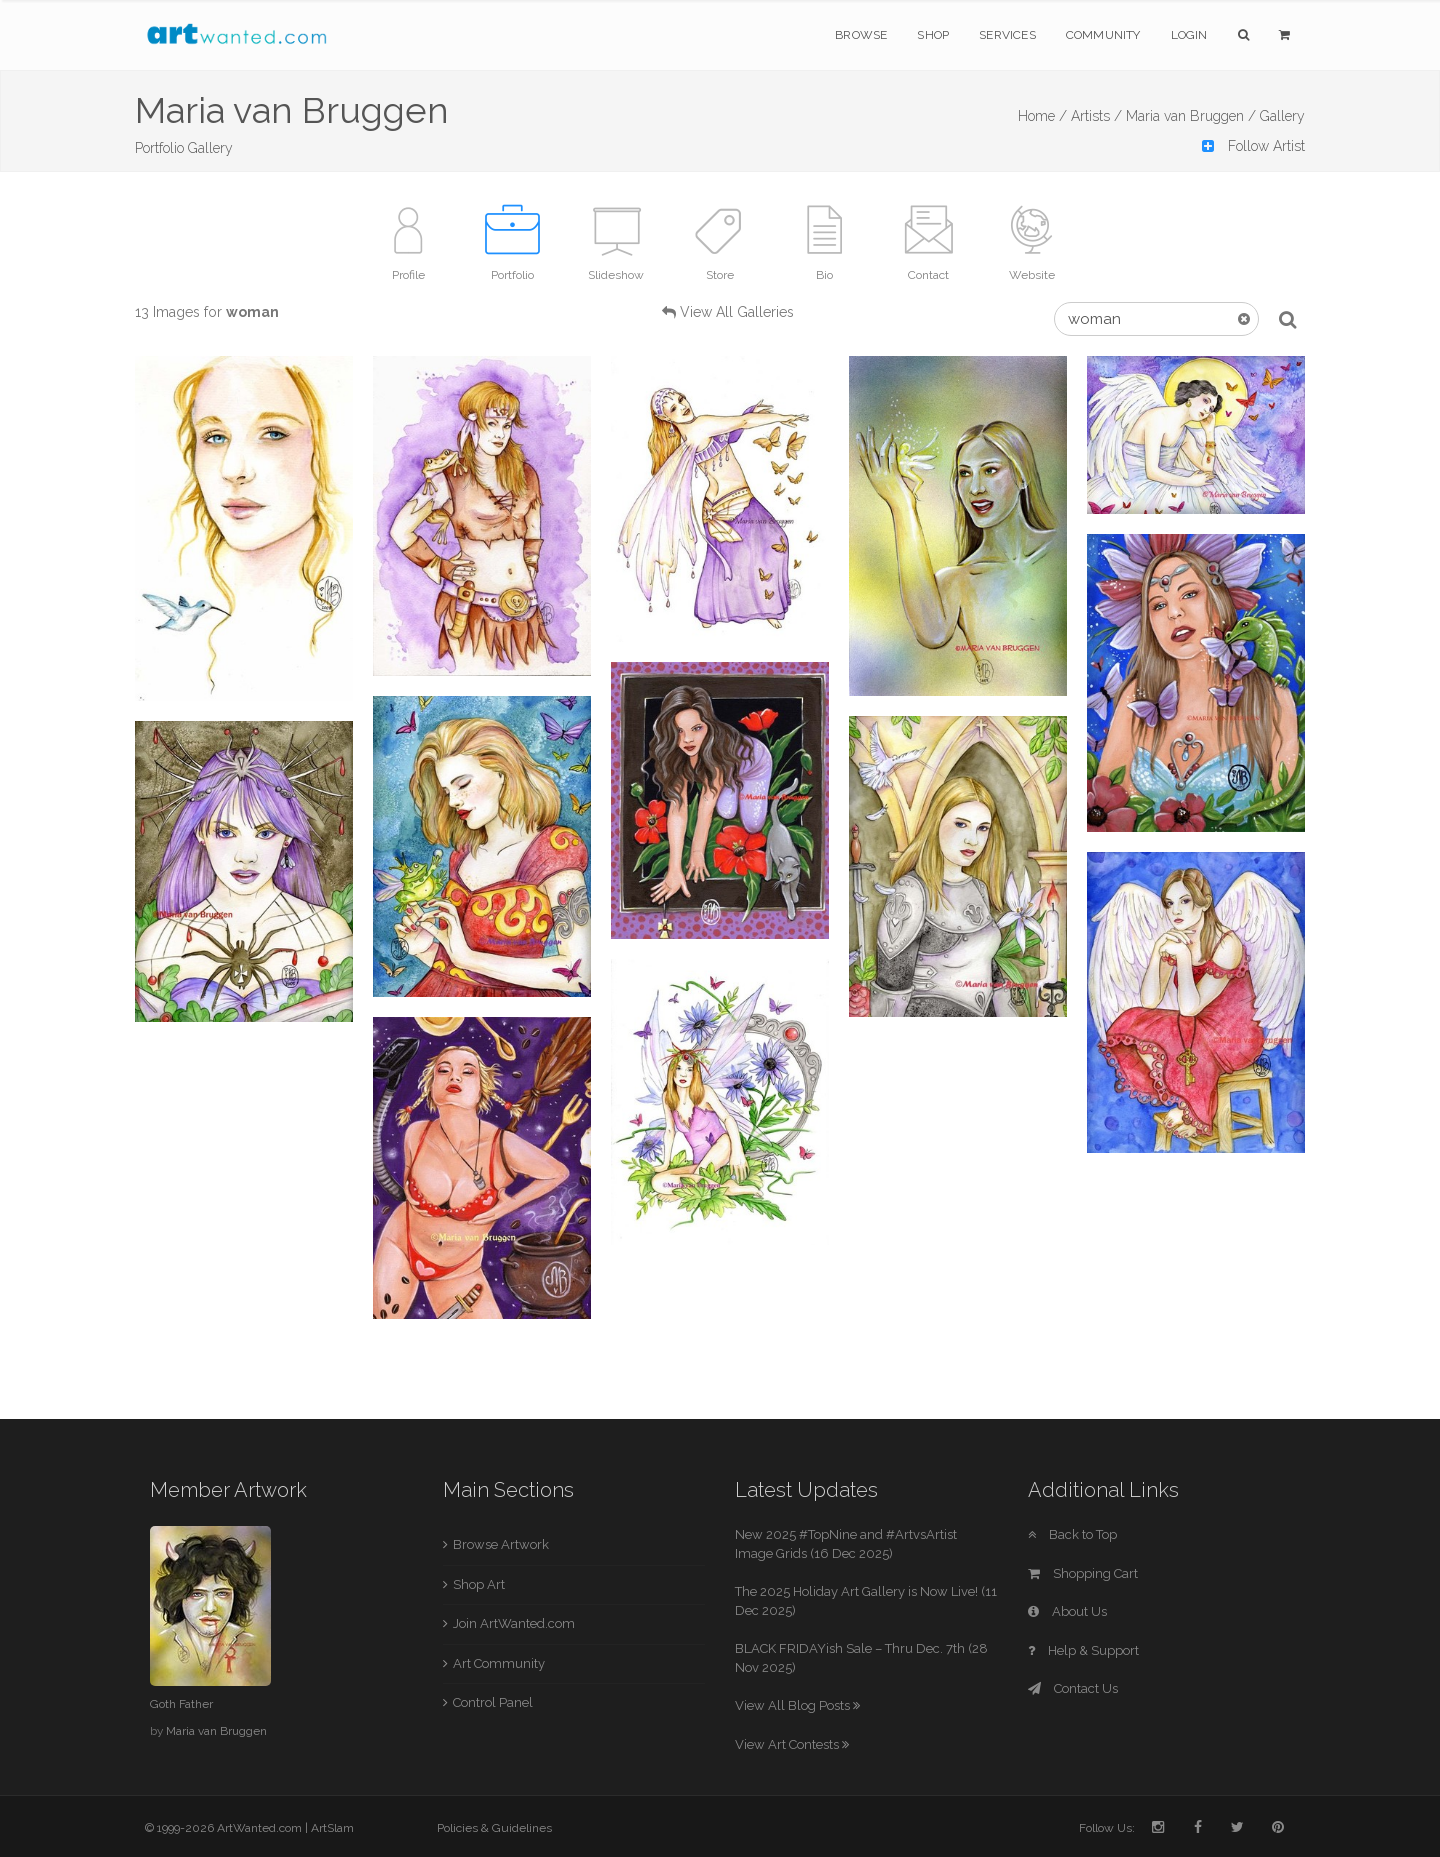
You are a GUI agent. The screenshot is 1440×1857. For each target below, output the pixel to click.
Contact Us (1073, 1688)
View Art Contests (792, 1744)
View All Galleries (737, 312)
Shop (933, 35)
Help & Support (1083, 1650)
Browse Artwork (501, 1544)
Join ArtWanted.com (514, 1623)
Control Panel (493, 1702)
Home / (1042, 116)
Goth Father (181, 1704)
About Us (1067, 1611)
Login (1189, 35)
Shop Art (479, 1584)
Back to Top (1072, 1534)
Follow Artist (1253, 146)
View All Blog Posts (797, 1705)
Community (1103, 35)
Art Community (499, 1663)
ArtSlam (332, 1828)
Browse (861, 35)
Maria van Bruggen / (1191, 116)
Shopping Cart (1083, 1573)
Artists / (1096, 116)
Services (1007, 35)
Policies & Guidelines (494, 1828)
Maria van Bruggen (216, 1731)
